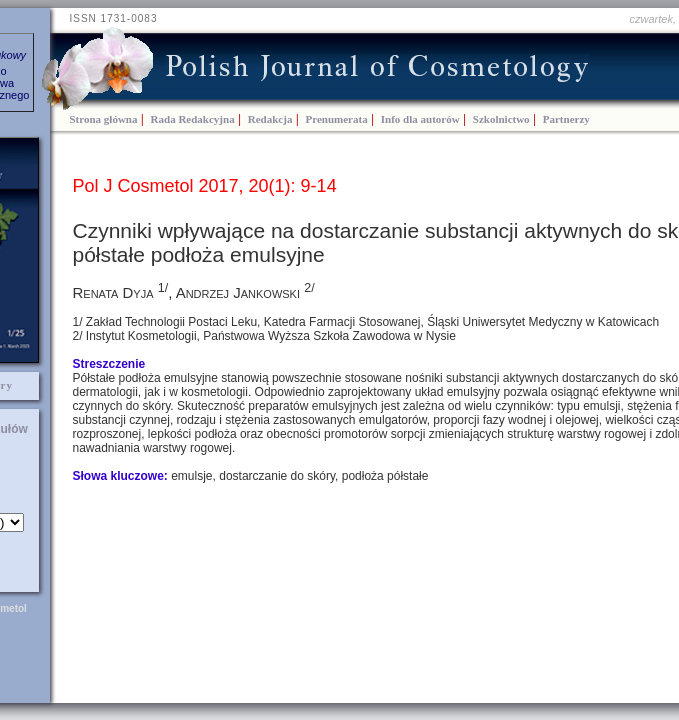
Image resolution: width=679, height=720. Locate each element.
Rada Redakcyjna (193, 119)
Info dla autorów (420, 119)
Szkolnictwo (501, 119)
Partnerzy (566, 119)
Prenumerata (337, 119)
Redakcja (270, 119)
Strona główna (104, 119)
